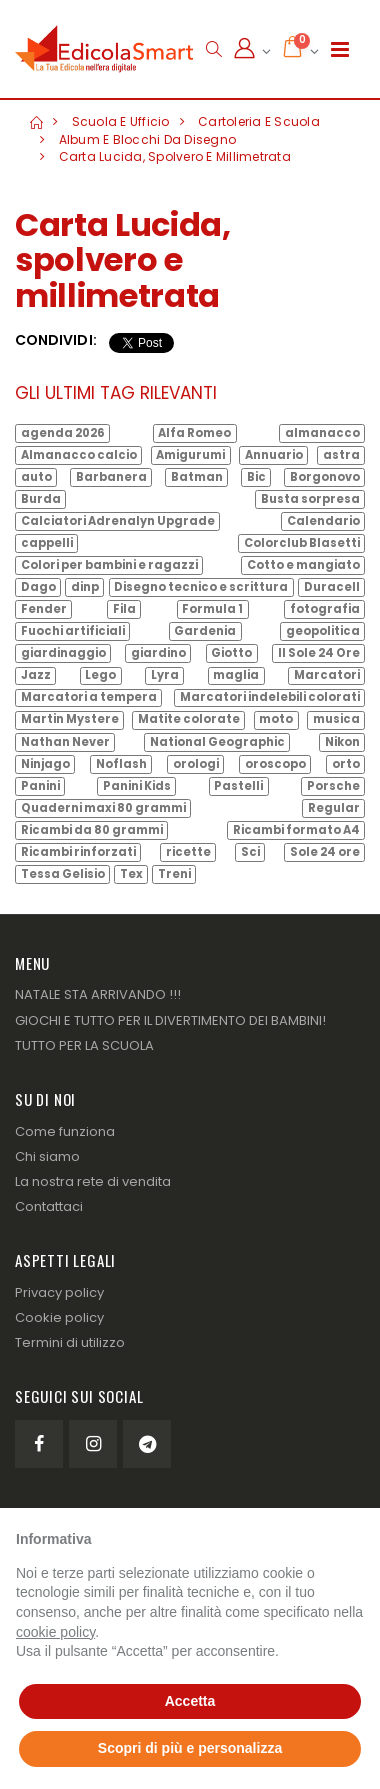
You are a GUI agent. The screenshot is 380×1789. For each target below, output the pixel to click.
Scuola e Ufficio (121, 121)
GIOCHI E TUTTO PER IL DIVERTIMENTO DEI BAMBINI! (170, 1020)
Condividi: (56, 340)
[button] (213, 49)
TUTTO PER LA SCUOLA (84, 1045)
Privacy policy (59, 1292)
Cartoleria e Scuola (259, 121)
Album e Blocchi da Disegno (148, 139)
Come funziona (65, 1131)
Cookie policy (59, 1317)
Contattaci (49, 1206)
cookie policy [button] (55, 1632)
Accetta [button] (190, 1701)
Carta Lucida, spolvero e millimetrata (175, 156)
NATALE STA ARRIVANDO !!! (98, 994)
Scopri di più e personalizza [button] (190, 1748)
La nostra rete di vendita (93, 1181)
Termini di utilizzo (70, 1342)
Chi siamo (47, 1156)
